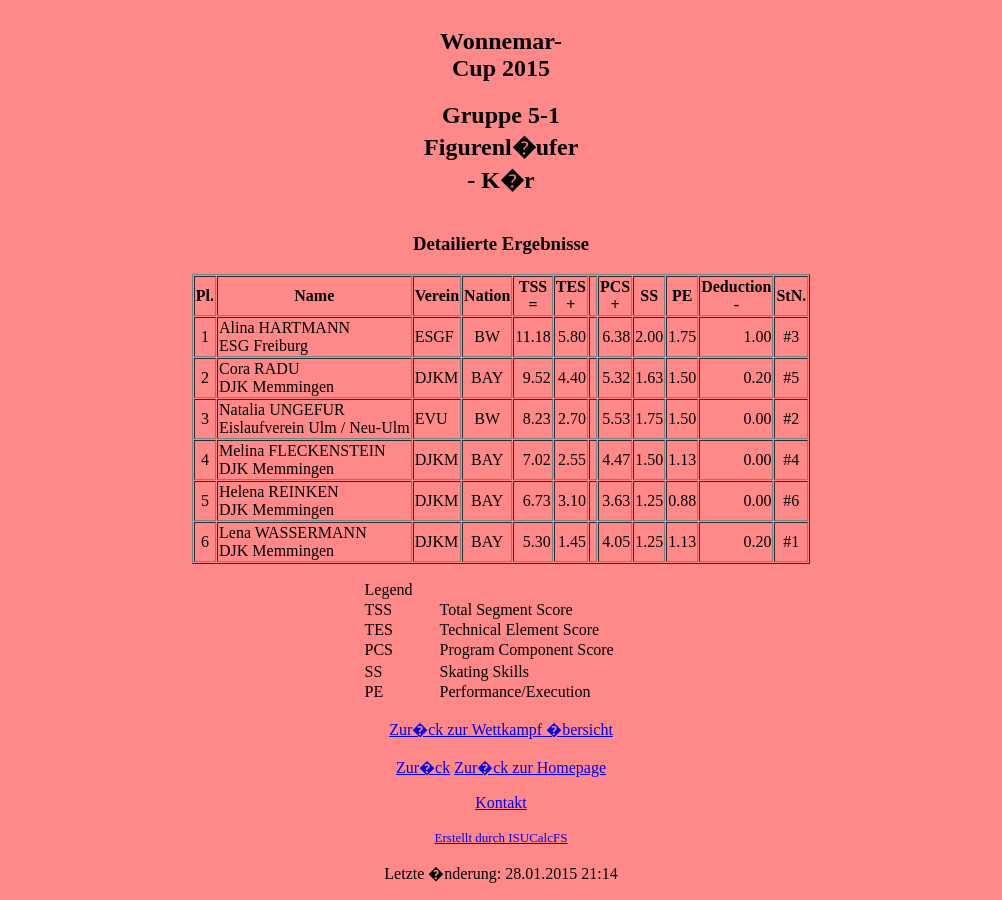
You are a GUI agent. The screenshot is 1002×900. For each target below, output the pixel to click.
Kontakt (501, 802)
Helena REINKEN (279, 491)
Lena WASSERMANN (293, 532)
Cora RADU (259, 368)
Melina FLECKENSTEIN (302, 450)
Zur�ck (423, 767)
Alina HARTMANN (284, 327)
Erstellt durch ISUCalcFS (501, 837)
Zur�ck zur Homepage (530, 767)
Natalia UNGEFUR (282, 409)
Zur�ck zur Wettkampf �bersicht (501, 729)
